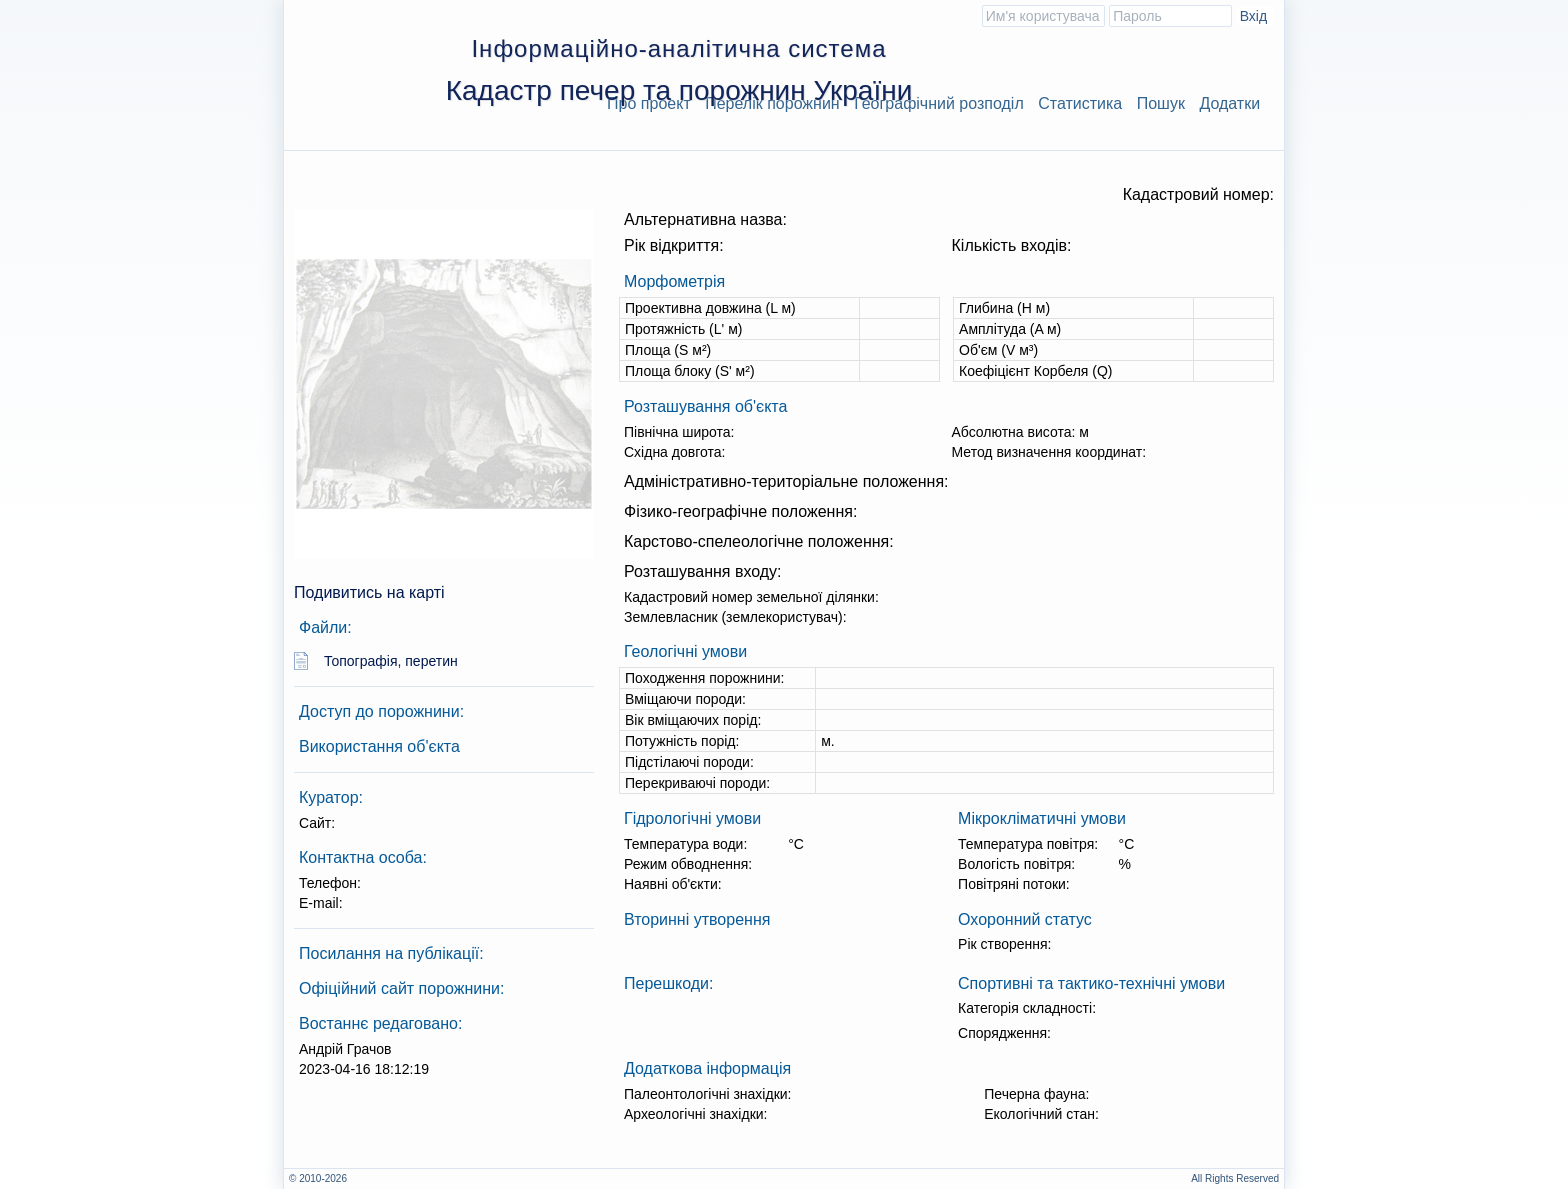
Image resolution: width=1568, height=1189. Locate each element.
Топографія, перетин (391, 661)
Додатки (1229, 103)
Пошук (1161, 103)
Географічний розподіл (939, 103)
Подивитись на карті (369, 592)
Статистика (1080, 103)
